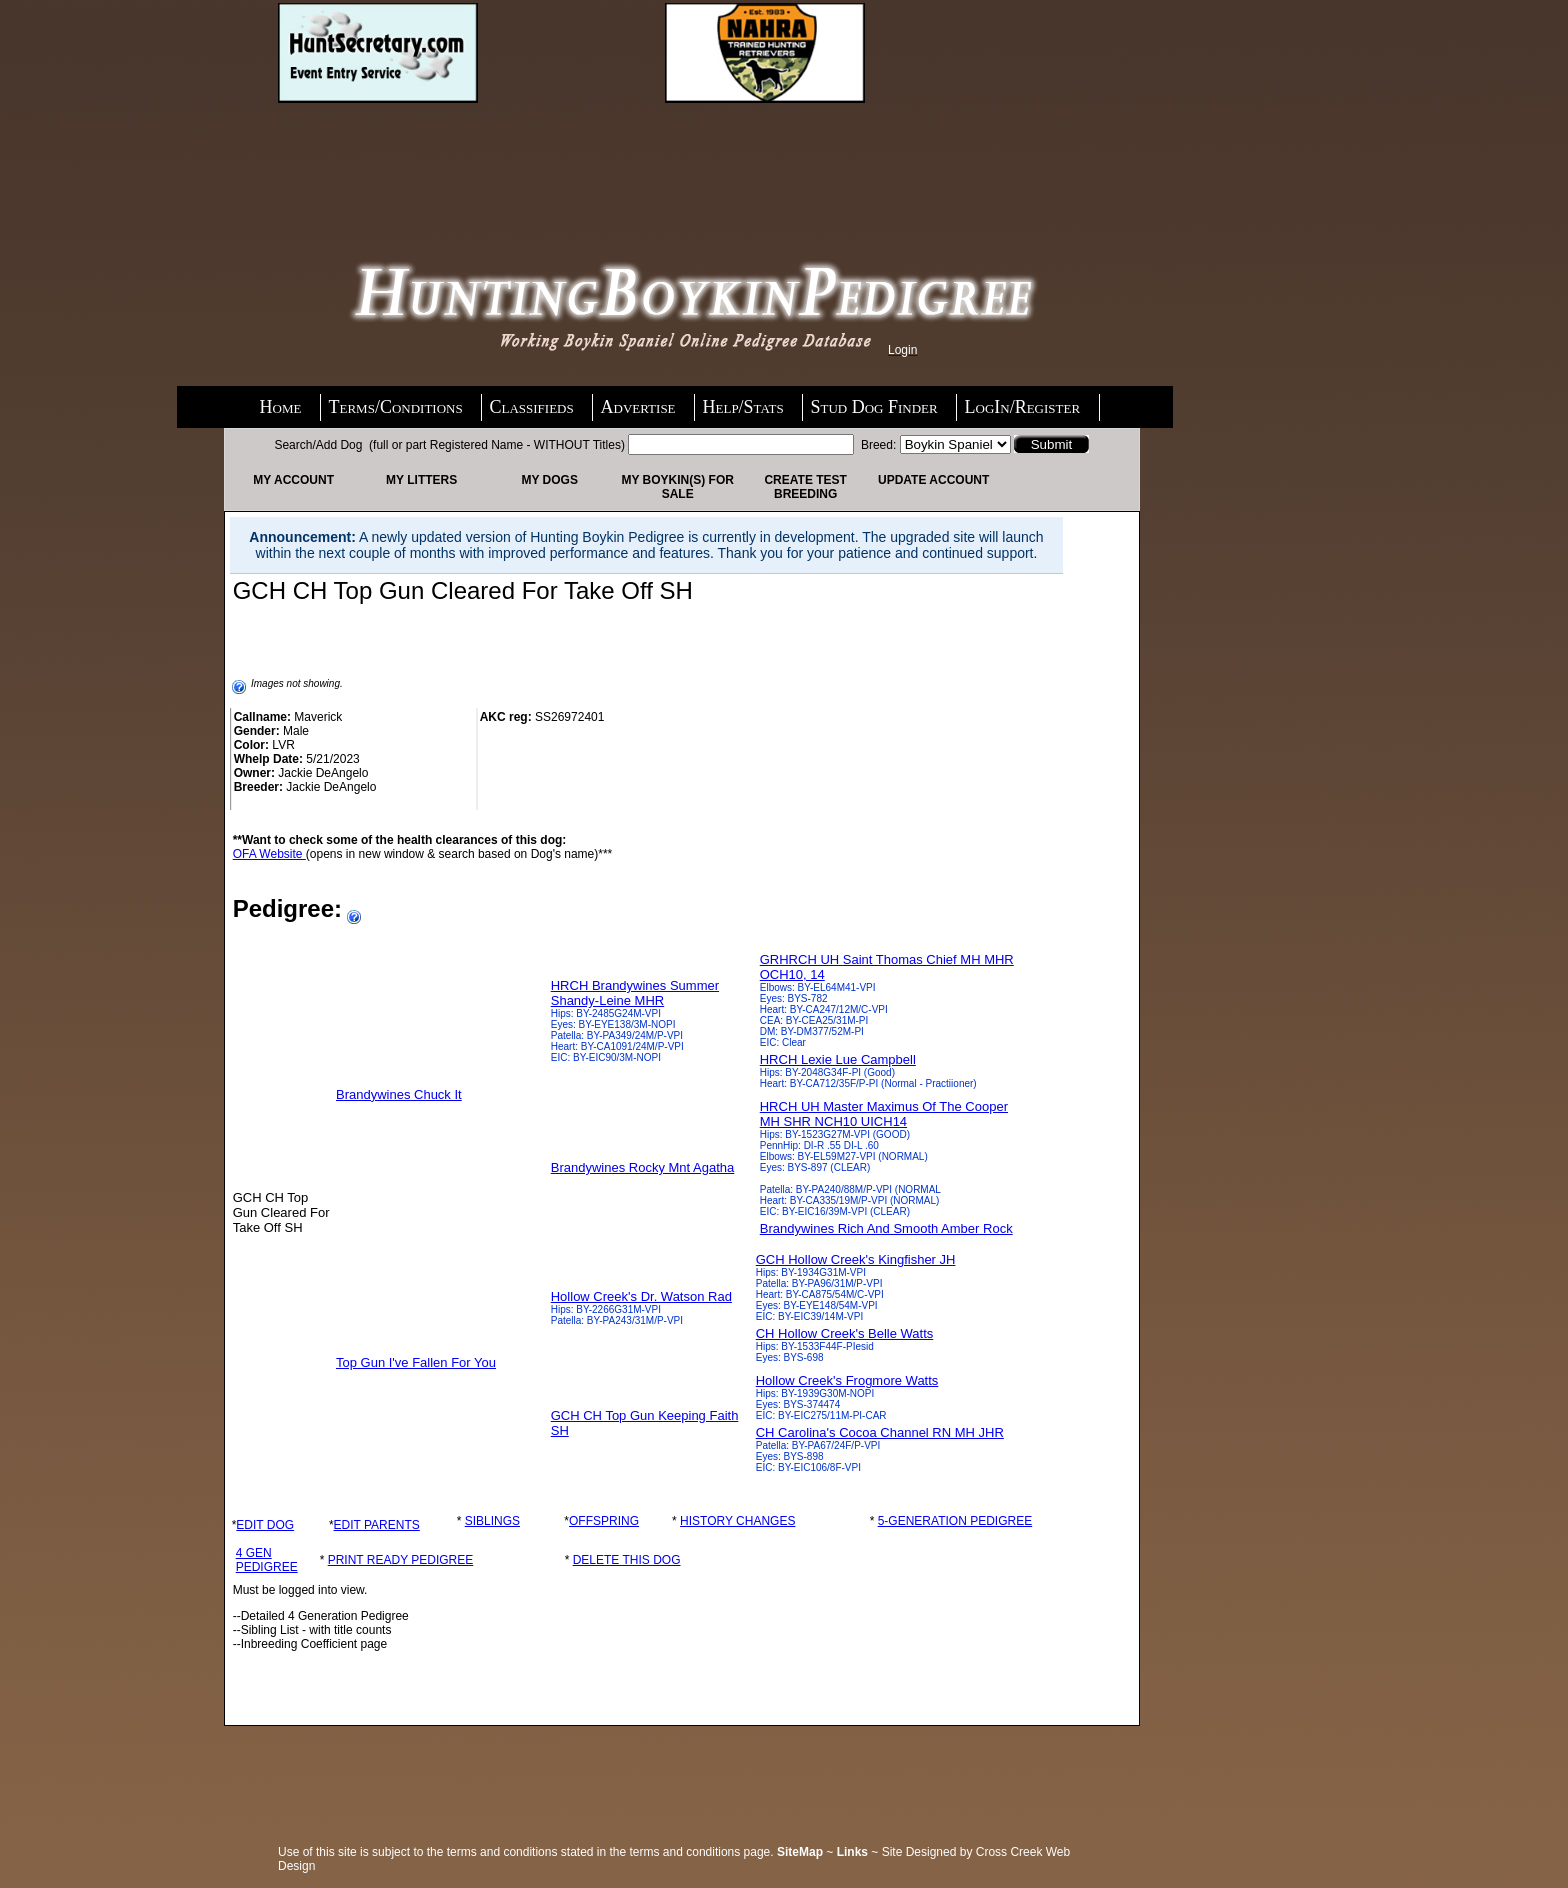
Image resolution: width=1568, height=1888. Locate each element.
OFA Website (269, 854)
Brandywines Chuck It (399, 1094)
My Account (293, 480)
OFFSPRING (604, 1521)
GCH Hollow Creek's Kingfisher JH (856, 1259)
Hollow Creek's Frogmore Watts (847, 1380)
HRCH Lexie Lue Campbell (838, 1059)
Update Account (933, 480)
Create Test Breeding (805, 487)
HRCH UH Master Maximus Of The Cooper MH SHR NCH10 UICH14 (884, 1114)
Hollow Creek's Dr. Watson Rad (641, 1296)
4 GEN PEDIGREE (267, 1560)
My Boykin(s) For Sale (677, 487)
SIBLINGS (492, 1521)
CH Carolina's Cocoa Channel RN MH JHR (880, 1432)
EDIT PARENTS (377, 1525)
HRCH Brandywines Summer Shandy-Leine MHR (635, 993)
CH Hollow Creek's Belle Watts (845, 1333)
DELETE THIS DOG (627, 1560)
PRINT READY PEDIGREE (401, 1560)
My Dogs (549, 480)
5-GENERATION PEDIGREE (955, 1521)
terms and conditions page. (702, 1852)
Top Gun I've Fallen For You (416, 1362)
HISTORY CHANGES (737, 1521)
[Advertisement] (438, 157)
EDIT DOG (265, 1525)
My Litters (421, 480)
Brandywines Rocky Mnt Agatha (643, 1167)
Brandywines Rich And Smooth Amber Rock (886, 1228)
